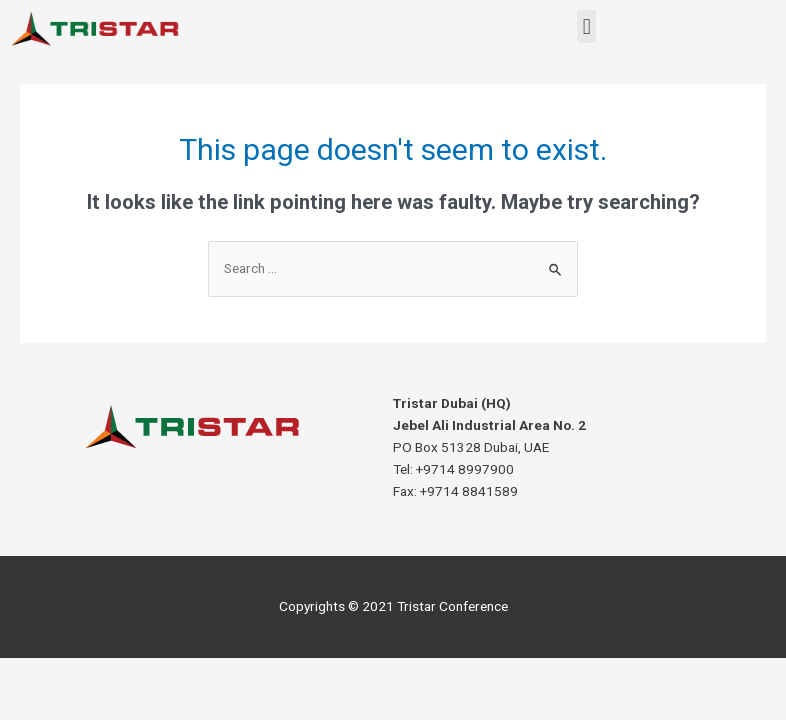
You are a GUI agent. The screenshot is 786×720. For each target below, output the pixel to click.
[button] (586, 26)
